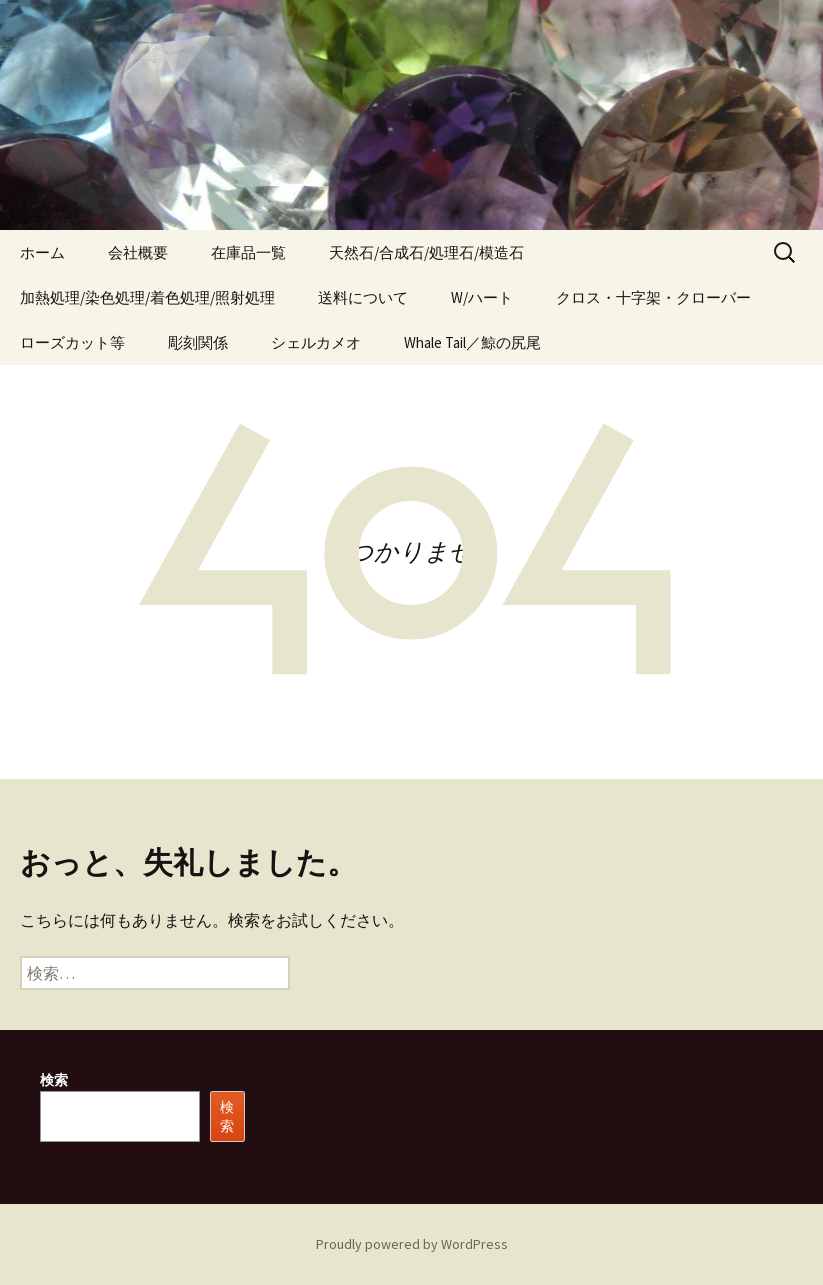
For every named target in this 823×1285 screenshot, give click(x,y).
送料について (363, 297)
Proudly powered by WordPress (412, 1244)
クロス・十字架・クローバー (653, 297)
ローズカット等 (72, 342)
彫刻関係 (198, 342)
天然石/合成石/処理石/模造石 (426, 252)
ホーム (42, 252)
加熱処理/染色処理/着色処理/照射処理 (147, 297)
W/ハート (482, 297)
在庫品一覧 (248, 252)
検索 (54, 1080)
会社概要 (138, 252)
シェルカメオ (316, 342)
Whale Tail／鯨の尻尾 (472, 342)
